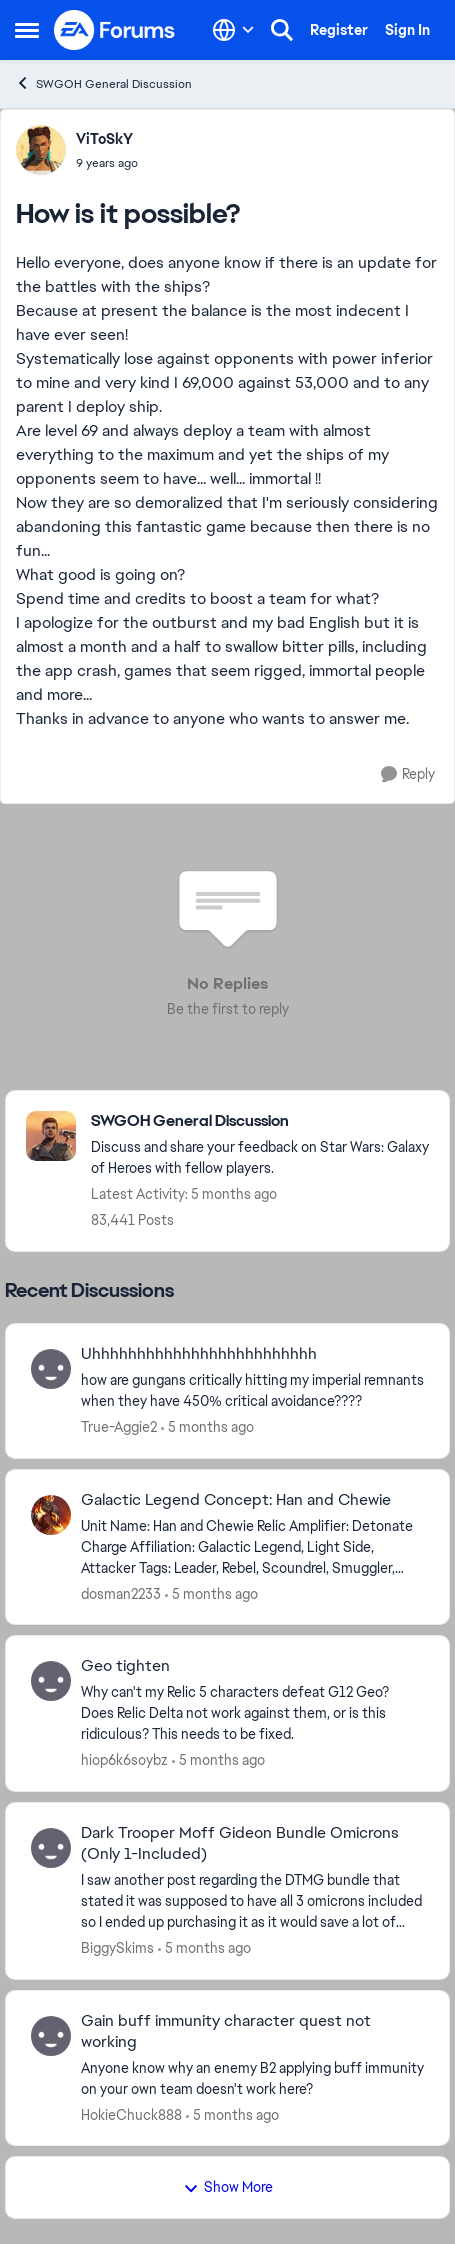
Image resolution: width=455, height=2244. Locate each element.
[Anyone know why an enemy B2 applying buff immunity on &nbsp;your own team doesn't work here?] (252, 2078)
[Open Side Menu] (27, 30)
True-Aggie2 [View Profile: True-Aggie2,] (119, 1427)
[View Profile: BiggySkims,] (51, 1848)
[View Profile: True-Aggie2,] (51, 1369)
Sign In (407, 30)
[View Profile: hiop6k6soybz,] (51, 1681)
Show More (228, 2187)
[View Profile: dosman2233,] (51, 1515)
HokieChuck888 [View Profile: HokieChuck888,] (131, 2114)
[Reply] (408, 774)
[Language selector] (233, 30)
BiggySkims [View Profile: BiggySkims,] (117, 1948)
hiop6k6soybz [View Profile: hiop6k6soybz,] (124, 1760)
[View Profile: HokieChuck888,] (51, 2036)
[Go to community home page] (115, 30)
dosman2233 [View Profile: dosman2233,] (121, 1593)
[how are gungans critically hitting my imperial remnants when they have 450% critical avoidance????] (252, 1391)
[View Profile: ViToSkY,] (41, 150)
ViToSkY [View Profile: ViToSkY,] (104, 139)
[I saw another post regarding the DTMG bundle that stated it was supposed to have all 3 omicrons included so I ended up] (252, 1901)
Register (339, 30)
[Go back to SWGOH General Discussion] (260, 1121)
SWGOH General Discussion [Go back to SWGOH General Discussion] (103, 83)
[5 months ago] (207, 1427)
